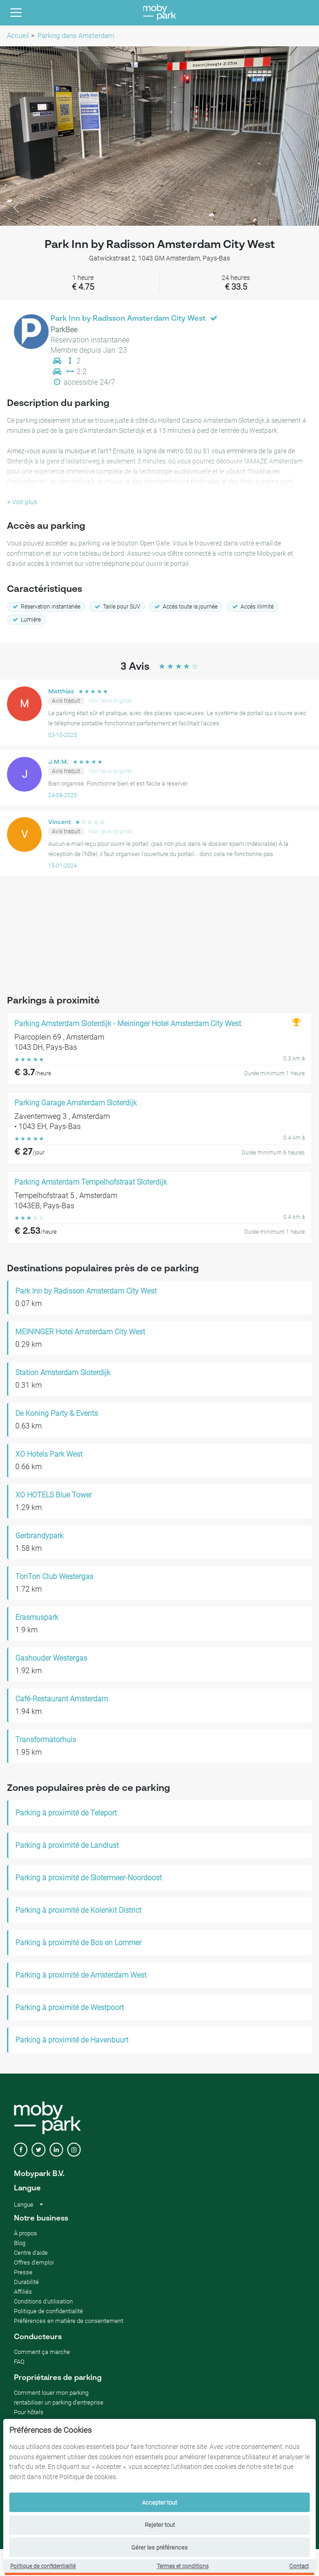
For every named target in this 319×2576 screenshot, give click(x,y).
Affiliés (23, 2291)
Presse (23, 2272)
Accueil (18, 36)
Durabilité (26, 2281)
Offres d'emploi (34, 2262)
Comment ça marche (42, 2351)
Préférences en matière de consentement (68, 2320)
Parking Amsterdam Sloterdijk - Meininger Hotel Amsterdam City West (127, 1024)
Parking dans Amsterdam (76, 36)
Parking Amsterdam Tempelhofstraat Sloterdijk (90, 1182)
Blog (20, 2243)
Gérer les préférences (159, 2547)
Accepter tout (159, 2502)
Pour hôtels (29, 2412)
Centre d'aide (31, 2252)
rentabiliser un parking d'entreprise (58, 2402)
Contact (299, 2566)
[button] (24, 136)
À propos (25, 2233)
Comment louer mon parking (51, 2392)
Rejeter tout (160, 2524)
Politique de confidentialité (43, 2566)
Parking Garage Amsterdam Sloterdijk (75, 1103)
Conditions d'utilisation (43, 2301)
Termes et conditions (183, 2566)
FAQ (19, 2361)
